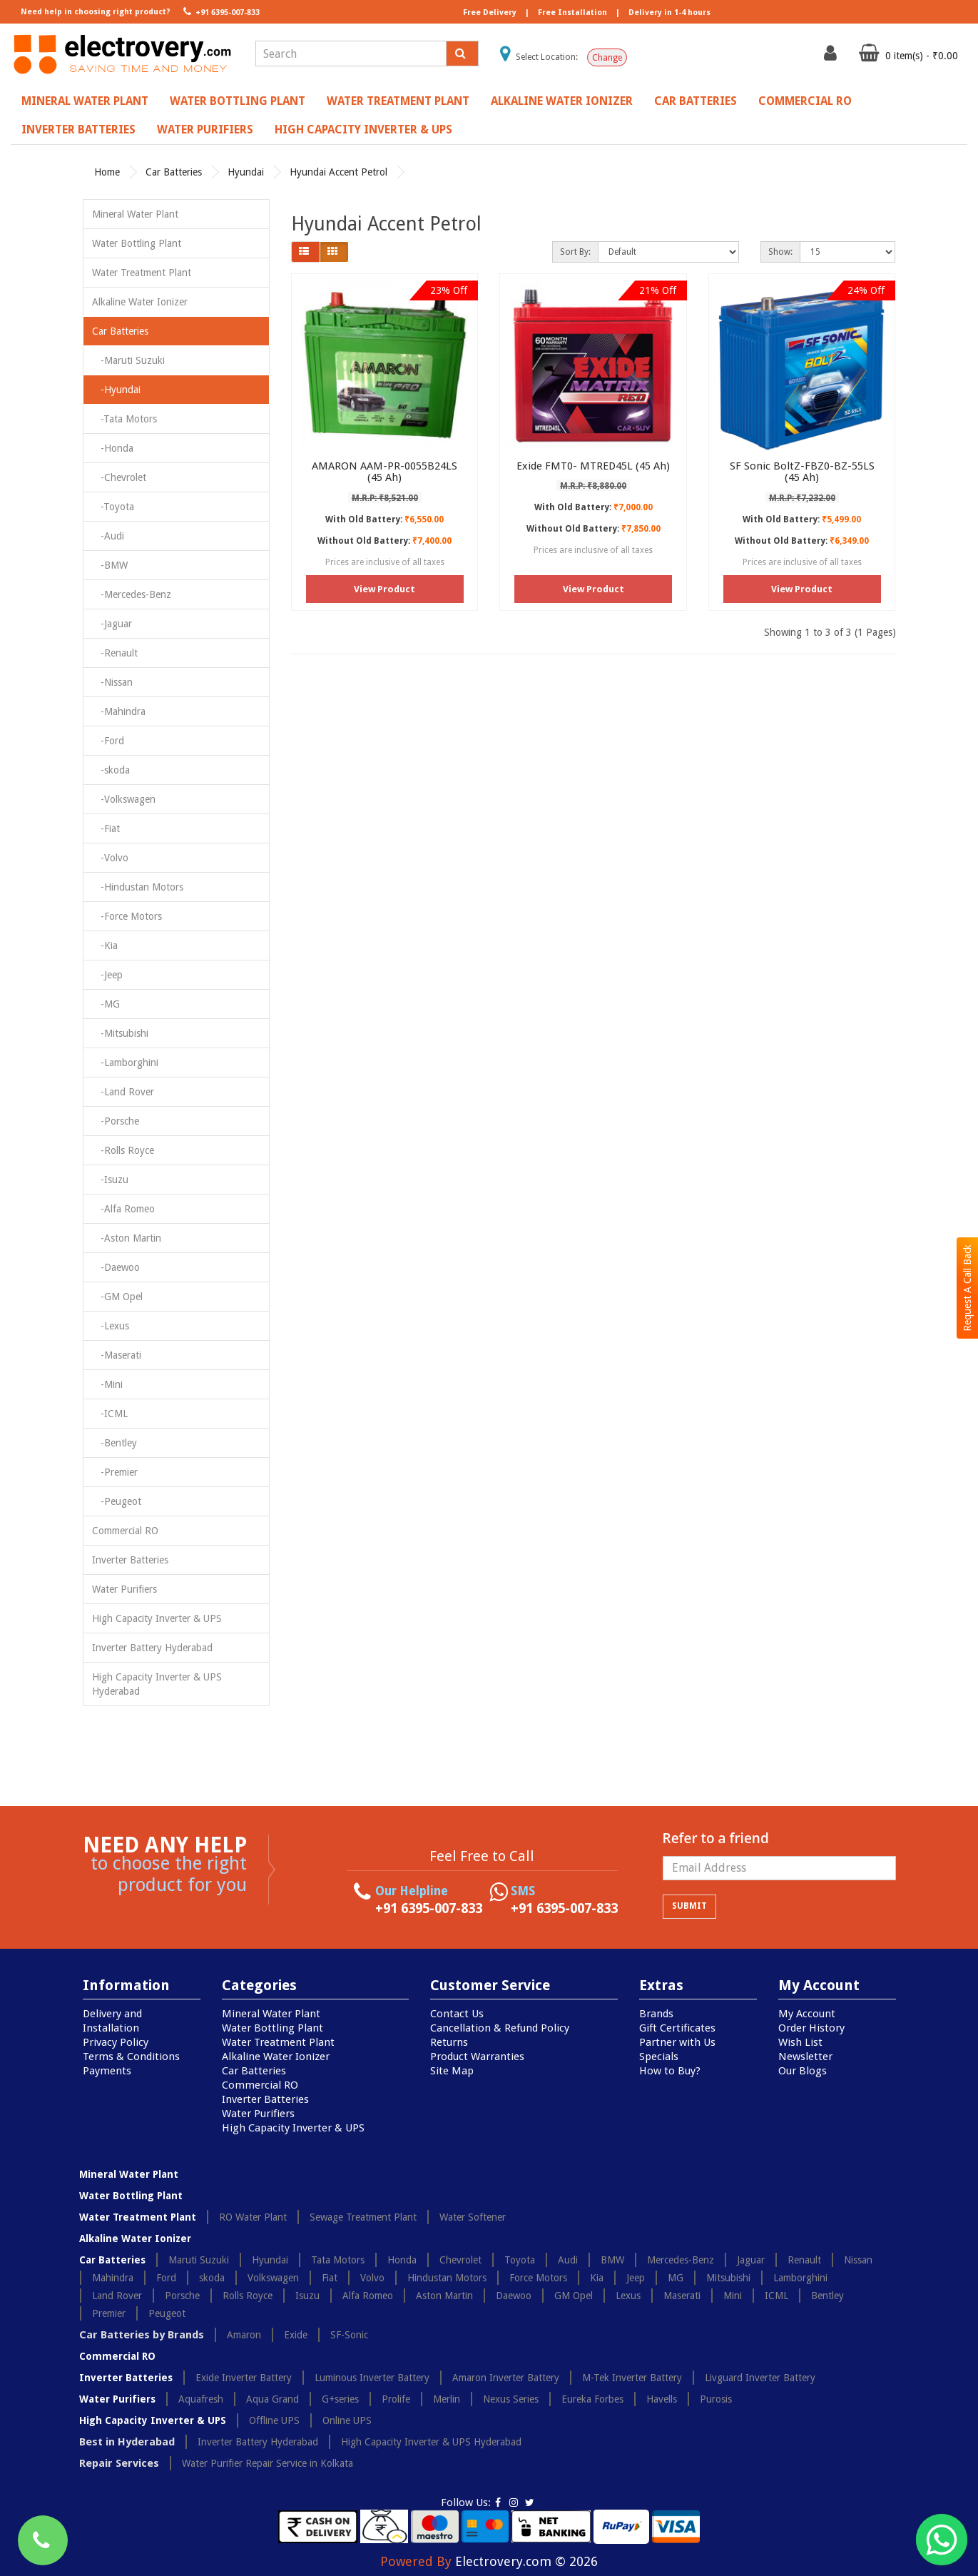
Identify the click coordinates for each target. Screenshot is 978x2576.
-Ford (108, 740)
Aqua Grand (272, 2399)
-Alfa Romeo (123, 1209)
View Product (384, 589)
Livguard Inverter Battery (760, 2377)
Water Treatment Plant (398, 101)
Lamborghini (800, 2277)
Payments (107, 2070)
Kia (596, 2277)
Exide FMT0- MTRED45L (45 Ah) (593, 466)
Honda (402, 2260)
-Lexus (110, 1326)
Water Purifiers (205, 129)
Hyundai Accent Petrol (338, 172)
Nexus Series (511, 2399)
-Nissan (112, 682)
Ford (166, 2277)
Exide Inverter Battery (243, 2377)
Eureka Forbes (592, 2399)
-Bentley (114, 1443)
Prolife (396, 2399)
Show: (780, 252)
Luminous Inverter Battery (372, 2377)
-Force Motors (127, 916)
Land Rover (117, 2295)
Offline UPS (274, 2420)
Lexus (628, 2295)
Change (607, 58)
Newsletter (805, 2056)
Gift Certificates (677, 2028)
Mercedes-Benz (680, 2260)
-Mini (107, 1384)
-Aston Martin (126, 1238)
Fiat (329, 2277)
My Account (806, 2013)
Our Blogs (802, 2070)
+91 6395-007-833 (220, 11)
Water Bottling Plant (237, 101)
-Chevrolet (119, 477)
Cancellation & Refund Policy (499, 2028)
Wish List (800, 2042)
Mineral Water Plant (84, 101)
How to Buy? (670, 2070)
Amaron (244, 2335)
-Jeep (107, 974)
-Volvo (110, 857)
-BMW (110, 565)
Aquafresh (200, 2399)
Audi (568, 2260)
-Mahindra (119, 711)
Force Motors (538, 2277)
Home (107, 172)
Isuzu (307, 2295)
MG (675, 2277)
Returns (449, 2042)
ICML (776, 2295)
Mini (732, 2295)
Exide (295, 2335)
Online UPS (347, 2420)
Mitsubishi (728, 2277)
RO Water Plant (253, 2217)
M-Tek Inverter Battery (632, 2377)
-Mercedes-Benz (131, 594)
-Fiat (106, 828)
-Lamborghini (125, 1062)
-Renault (115, 653)
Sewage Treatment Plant (363, 2217)
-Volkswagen (124, 799)
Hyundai (246, 172)
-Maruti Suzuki (128, 360)
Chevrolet (460, 2260)
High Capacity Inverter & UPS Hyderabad (157, 1684)
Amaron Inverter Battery (505, 2377)
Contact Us (457, 2013)
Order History (811, 2028)
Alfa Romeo (367, 2295)
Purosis (716, 2399)
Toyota (519, 2260)
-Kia (105, 945)
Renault (804, 2260)
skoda (212, 2277)
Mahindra (112, 2277)
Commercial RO (805, 101)
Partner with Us (677, 2042)
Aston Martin (444, 2295)
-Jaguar (112, 623)
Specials (658, 2056)
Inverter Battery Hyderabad (152, 1647)
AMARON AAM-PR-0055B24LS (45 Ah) (384, 472)
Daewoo (513, 2295)
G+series (340, 2399)
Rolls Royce (247, 2295)
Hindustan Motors (447, 2277)
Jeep (635, 2277)
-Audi (108, 536)
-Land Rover (123, 1091)
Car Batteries (695, 101)
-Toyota (113, 506)
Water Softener (472, 2217)
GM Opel (573, 2295)
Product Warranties (477, 2056)
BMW (612, 2260)
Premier (109, 2313)
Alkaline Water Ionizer (562, 101)
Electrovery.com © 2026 (526, 2561)
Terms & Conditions (131, 2056)
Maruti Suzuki (198, 2260)
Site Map (452, 2070)
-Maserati (116, 1355)
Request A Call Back (967, 1288)
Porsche (182, 2295)
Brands (656, 2013)
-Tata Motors (124, 419)
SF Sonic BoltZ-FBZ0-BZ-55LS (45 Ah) (802, 472)
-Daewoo (116, 1267)
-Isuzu (110, 1179)
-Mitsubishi (120, 1033)
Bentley (827, 2295)
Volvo (372, 2277)
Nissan (858, 2260)
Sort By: (575, 252)
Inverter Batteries (78, 129)
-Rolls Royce (123, 1150)
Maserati (682, 2295)
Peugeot (166, 2313)
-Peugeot (116, 1501)
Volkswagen (273, 2277)
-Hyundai (116, 389)
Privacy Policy (115, 2042)
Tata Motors (338, 2260)
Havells (661, 2399)
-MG (106, 1004)
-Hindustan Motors (137, 887)
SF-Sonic (349, 2335)
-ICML (110, 1413)
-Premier (115, 1472)
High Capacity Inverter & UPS (363, 129)
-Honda (112, 448)
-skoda (111, 770)
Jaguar (751, 2260)
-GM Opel (117, 1296)
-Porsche (115, 1121)
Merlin (446, 2399)
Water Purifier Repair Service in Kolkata (267, 2463)
